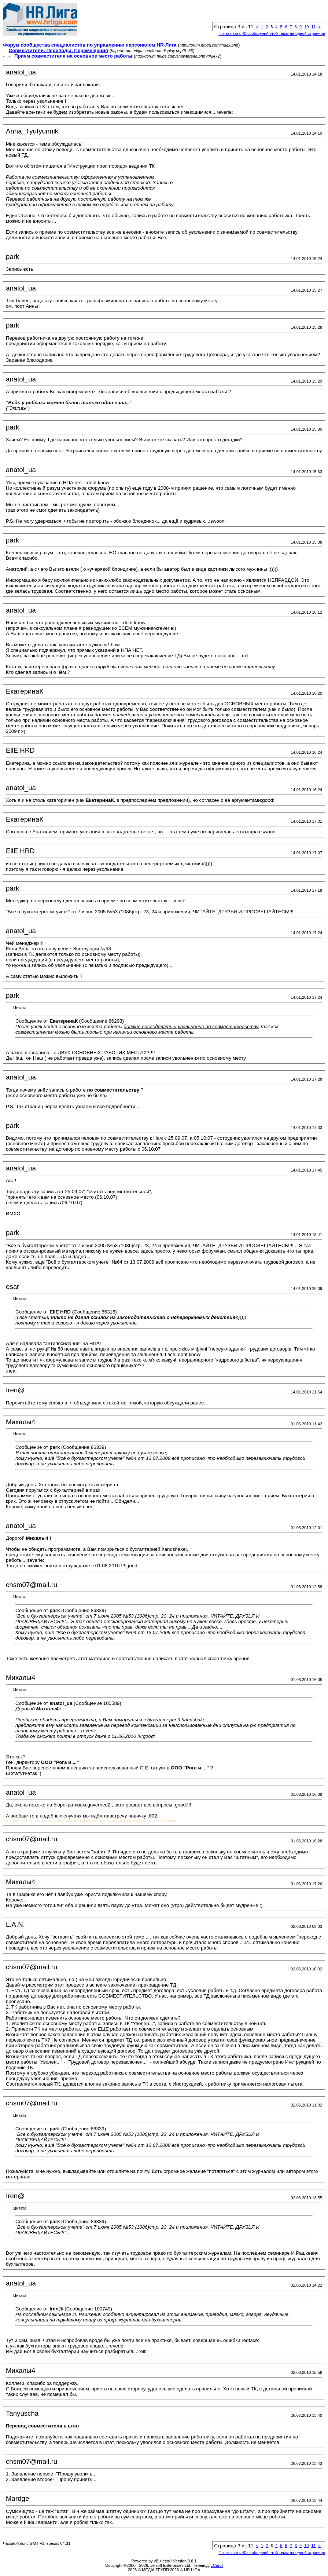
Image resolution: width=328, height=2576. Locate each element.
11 (313, 27)
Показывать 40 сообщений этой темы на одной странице (271, 33)
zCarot (217, 2565)
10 (306, 27)
